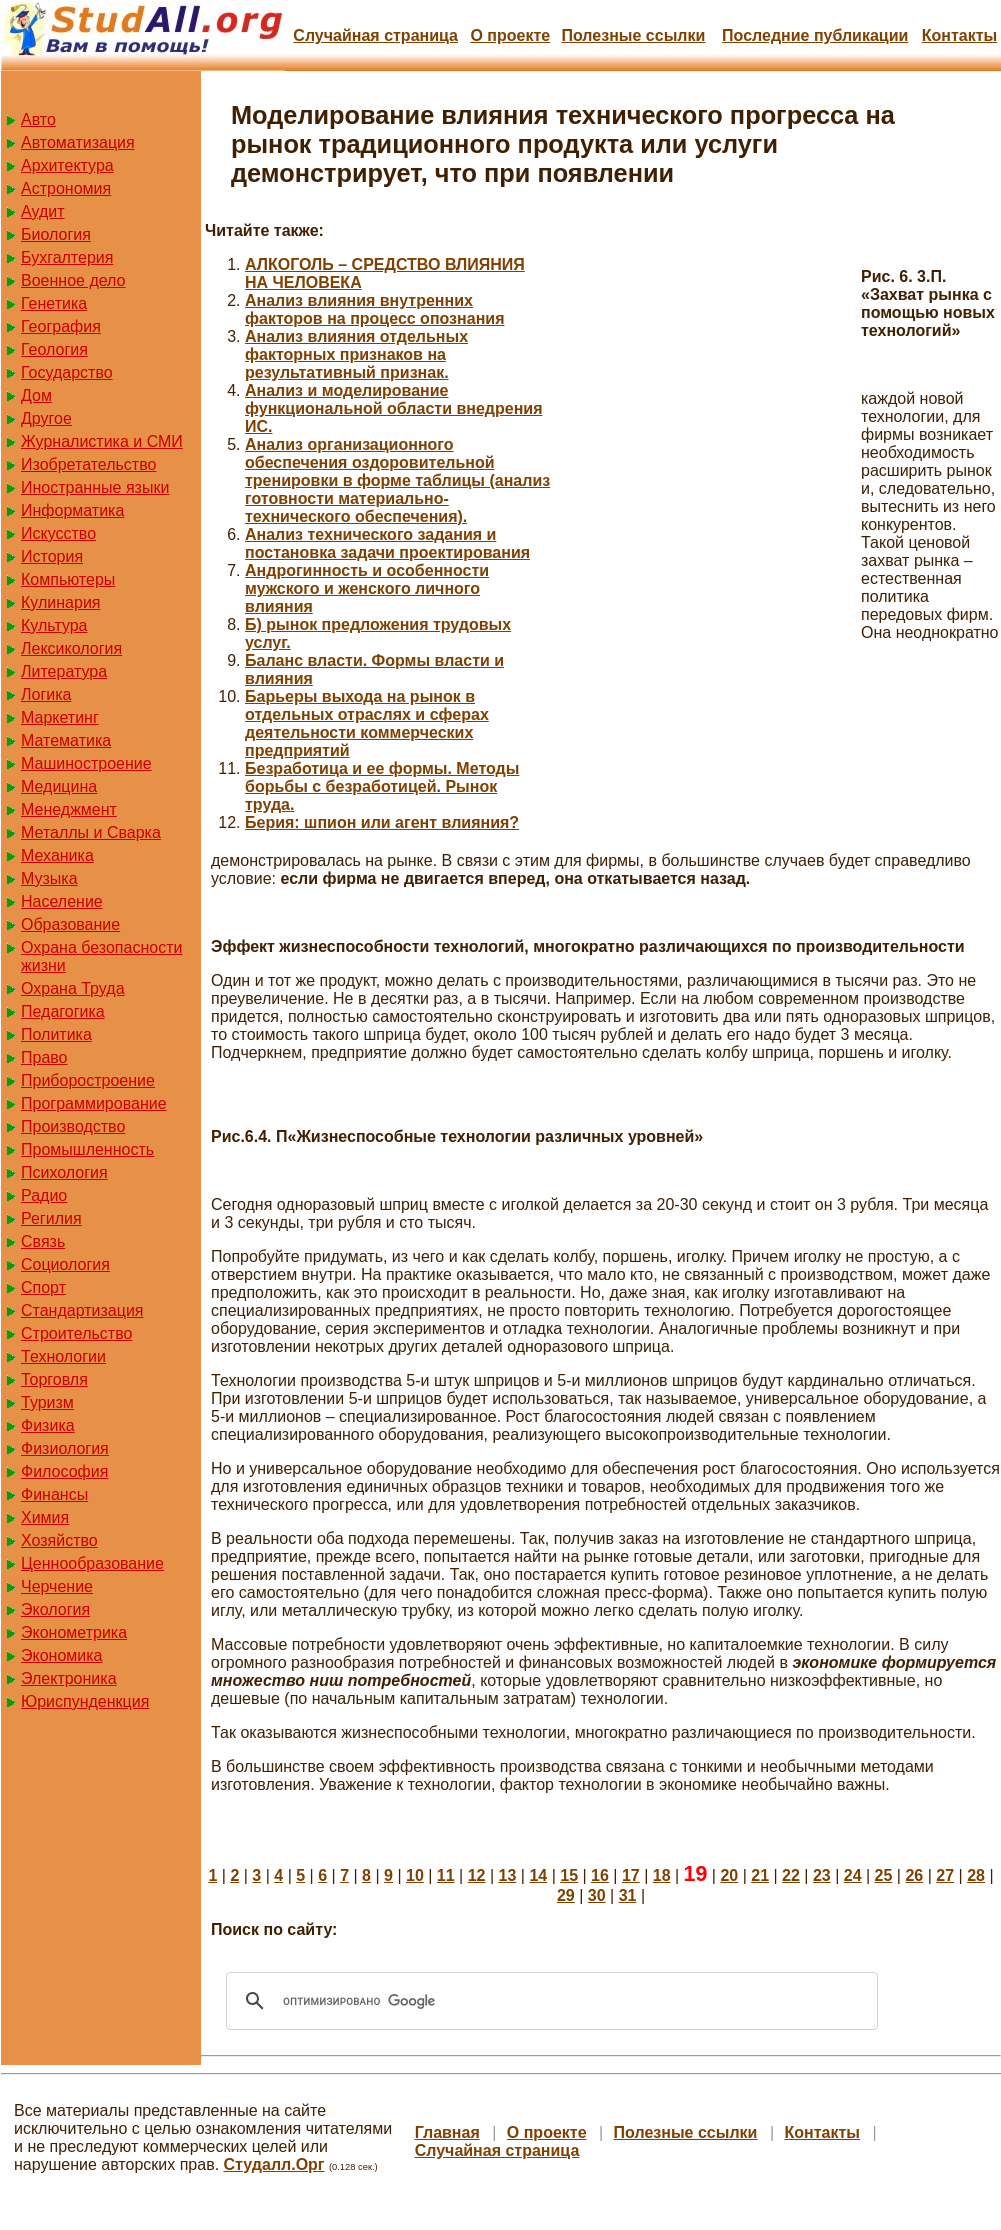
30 (597, 1895)
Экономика (62, 1655)
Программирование (94, 1103)
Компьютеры (68, 579)
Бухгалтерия (67, 257)
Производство (73, 1126)
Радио (44, 1195)
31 (628, 1895)
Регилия (51, 1218)
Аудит (43, 211)
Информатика (72, 510)
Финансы (54, 1494)
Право (44, 1057)
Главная (447, 2132)
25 (884, 1875)
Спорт (43, 1287)
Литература (64, 671)
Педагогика (63, 1011)
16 (600, 1875)
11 (446, 1875)
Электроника (69, 1678)
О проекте (510, 35)
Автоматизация (78, 142)
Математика (66, 740)
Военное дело (73, 280)
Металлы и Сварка (91, 832)
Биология (56, 234)
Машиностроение (86, 763)
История (52, 556)
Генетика (54, 303)
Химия (45, 1517)
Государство (67, 372)
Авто (38, 119)
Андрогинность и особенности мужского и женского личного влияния (367, 588)
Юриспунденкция (85, 1701)
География (61, 326)
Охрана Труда (73, 988)
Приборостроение (88, 1080)
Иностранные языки (95, 487)
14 (538, 1875)
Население (62, 901)
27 (945, 1875)
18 (662, 1875)
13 (508, 1875)
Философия (64, 1471)
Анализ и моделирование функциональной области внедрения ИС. (393, 408)
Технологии (63, 1356)
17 (631, 1875)
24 (853, 1875)
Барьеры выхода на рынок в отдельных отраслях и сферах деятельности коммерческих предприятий (367, 723)
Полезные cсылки (633, 35)
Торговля (54, 1379)
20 (729, 1875)
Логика (46, 694)
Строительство (76, 1333)
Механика (57, 855)
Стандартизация (82, 1310)
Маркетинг (60, 717)
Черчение (57, 1586)
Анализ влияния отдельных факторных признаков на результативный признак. (356, 354)
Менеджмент (69, 809)
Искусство (58, 533)
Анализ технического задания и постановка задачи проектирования (387, 543)
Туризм (47, 1402)
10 (415, 1875)
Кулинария (60, 602)
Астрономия (66, 188)
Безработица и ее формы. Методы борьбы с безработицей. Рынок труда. (382, 786)
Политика (56, 1034)
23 (822, 1875)
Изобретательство (88, 464)
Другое (46, 418)
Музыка (49, 878)
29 (566, 1895)
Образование (70, 924)
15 (569, 1875)
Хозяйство (59, 1540)
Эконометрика (74, 1632)
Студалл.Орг (274, 2164)
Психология (64, 1172)
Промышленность (87, 1149)
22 (791, 1875)
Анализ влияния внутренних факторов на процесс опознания (374, 309)
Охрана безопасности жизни (101, 956)
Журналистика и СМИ (102, 441)
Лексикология (71, 648)
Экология (55, 1609)
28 (976, 1875)
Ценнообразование (92, 1563)
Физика (48, 1425)
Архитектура (67, 165)
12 (477, 1875)
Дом (36, 395)
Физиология (65, 1448)
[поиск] (549, 2001)
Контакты (959, 35)
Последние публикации (815, 35)
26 (914, 1875)
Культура (54, 625)
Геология (54, 349)
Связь (43, 1241)
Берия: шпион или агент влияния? (382, 822)
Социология (65, 1264)
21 (760, 1875)
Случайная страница (375, 35)
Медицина (59, 786)
